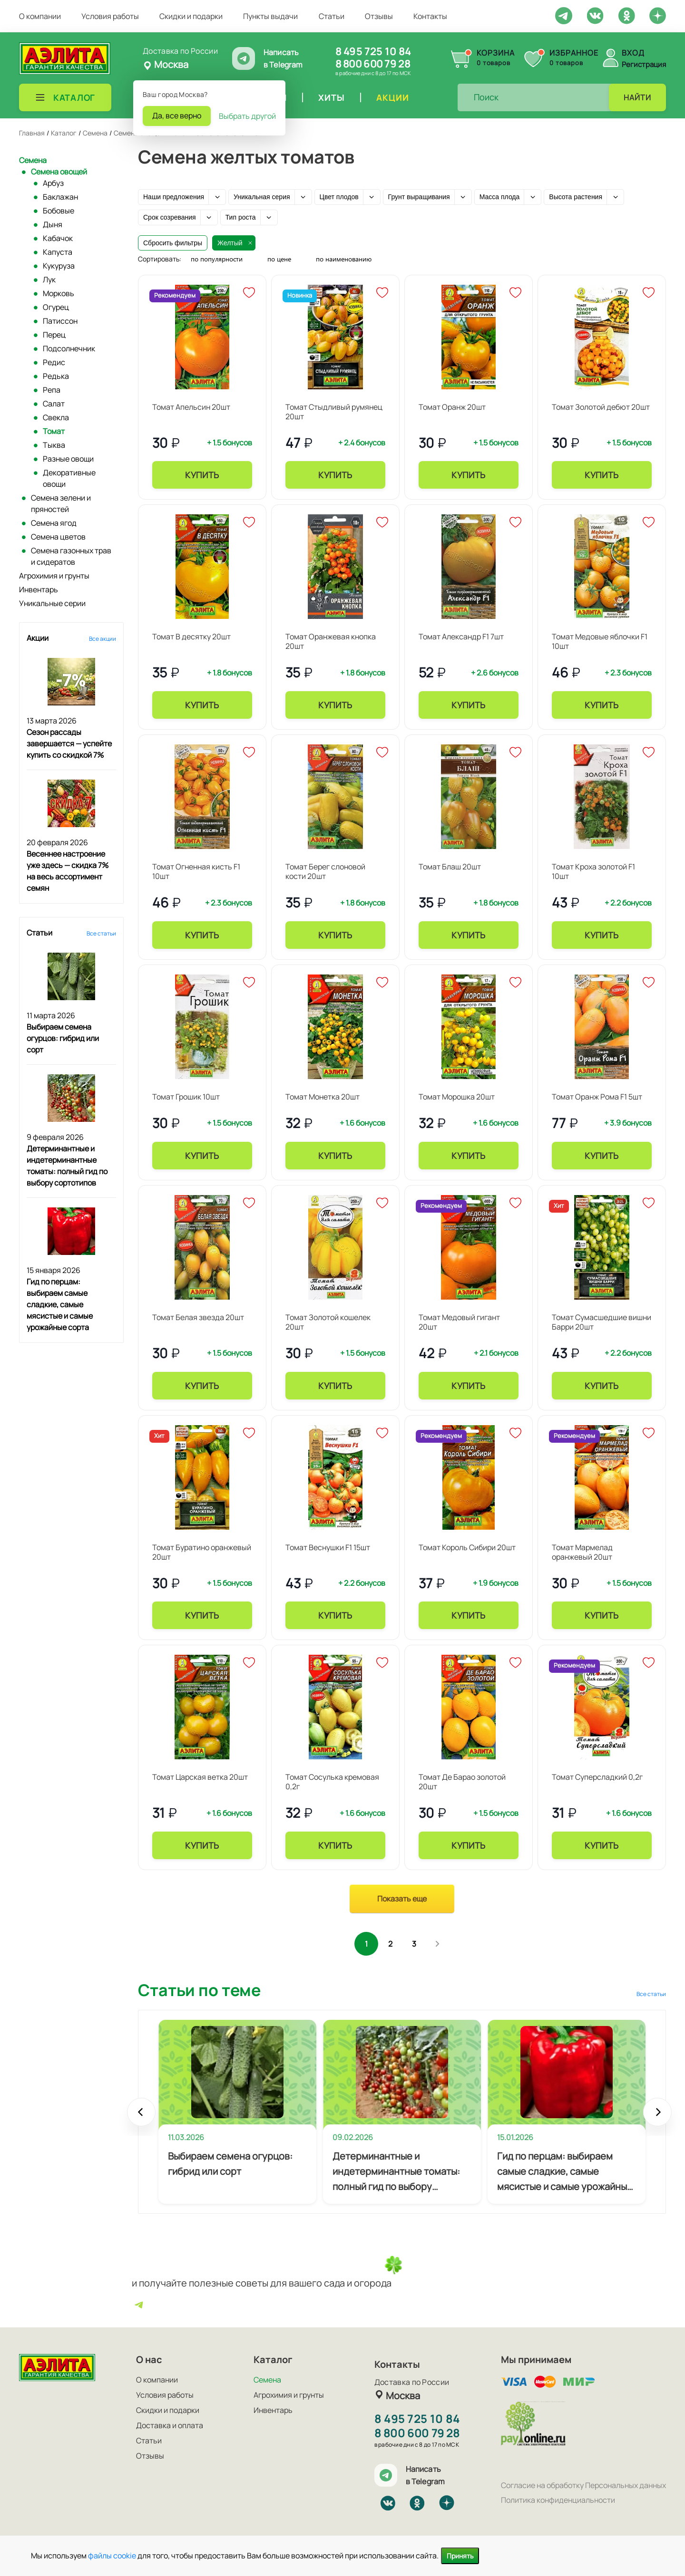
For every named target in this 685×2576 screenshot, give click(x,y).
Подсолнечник (69, 348)
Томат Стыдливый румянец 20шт (333, 412)
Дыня (52, 224)
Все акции (102, 639)
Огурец (56, 307)
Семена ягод (54, 523)
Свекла (56, 417)
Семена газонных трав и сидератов (71, 556)
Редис (54, 362)
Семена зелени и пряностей (61, 503)
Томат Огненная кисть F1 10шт (196, 871)
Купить (202, 475)
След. (438, 1944)
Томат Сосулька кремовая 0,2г (332, 1782)
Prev (141, 2117)
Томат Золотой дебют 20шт (601, 407)
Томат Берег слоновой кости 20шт (325, 871)
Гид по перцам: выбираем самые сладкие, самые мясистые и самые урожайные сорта (60, 1304)
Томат (54, 431)
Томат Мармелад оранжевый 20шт (582, 1552)
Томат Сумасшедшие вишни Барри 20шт (601, 1322)
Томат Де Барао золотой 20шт (462, 1782)
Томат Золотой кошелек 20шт (328, 1322)
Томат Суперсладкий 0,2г (597, 1777)
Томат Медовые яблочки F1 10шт (599, 641)
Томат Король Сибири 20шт (467, 1547)
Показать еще (402, 1898)
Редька (56, 376)
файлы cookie (112, 2555)
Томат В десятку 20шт (191, 636)
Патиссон (60, 321)
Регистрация (644, 64)
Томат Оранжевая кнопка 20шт (330, 641)
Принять (460, 2555)
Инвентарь (38, 589)
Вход (633, 53)
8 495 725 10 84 (373, 51)
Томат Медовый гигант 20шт (459, 1322)
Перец (54, 334)
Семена (33, 160)
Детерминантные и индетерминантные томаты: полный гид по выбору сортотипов (396, 2172)
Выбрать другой (247, 116)
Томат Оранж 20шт (452, 407)
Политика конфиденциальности (558, 2500)
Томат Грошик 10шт (186, 1096)
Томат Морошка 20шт (457, 1096)
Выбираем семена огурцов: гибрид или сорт (63, 1038)
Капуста (57, 252)
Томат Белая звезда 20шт (198, 1317)
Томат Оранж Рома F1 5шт (597, 1096)
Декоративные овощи (69, 478)
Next (657, 2117)
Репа (51, 390)
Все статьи (101, 933)
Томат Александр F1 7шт (461, 636)
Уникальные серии (52, 603)
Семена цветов (58, 536)
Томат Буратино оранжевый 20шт (201, 1552)
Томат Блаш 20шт (450, 866)
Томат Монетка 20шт (322, 1096)
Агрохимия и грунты (54, 575)
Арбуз (53, 183)
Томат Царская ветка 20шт (200, 1777)
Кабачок (58, 238)
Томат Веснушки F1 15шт (327, 1547)
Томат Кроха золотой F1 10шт (593, 871)
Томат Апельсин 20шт (191, 407)
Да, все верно (176, 115)
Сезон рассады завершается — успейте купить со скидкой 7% (69, 743)
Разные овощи (68, 458)
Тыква (54, 445)
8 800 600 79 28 (372, 64)
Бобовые (58, 210)
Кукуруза (59, 265)
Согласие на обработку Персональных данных (583, 2485)
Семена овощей (59, 171)
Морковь (58, 293)
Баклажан (60, 197)
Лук (49, 279)
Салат (54, 403)
